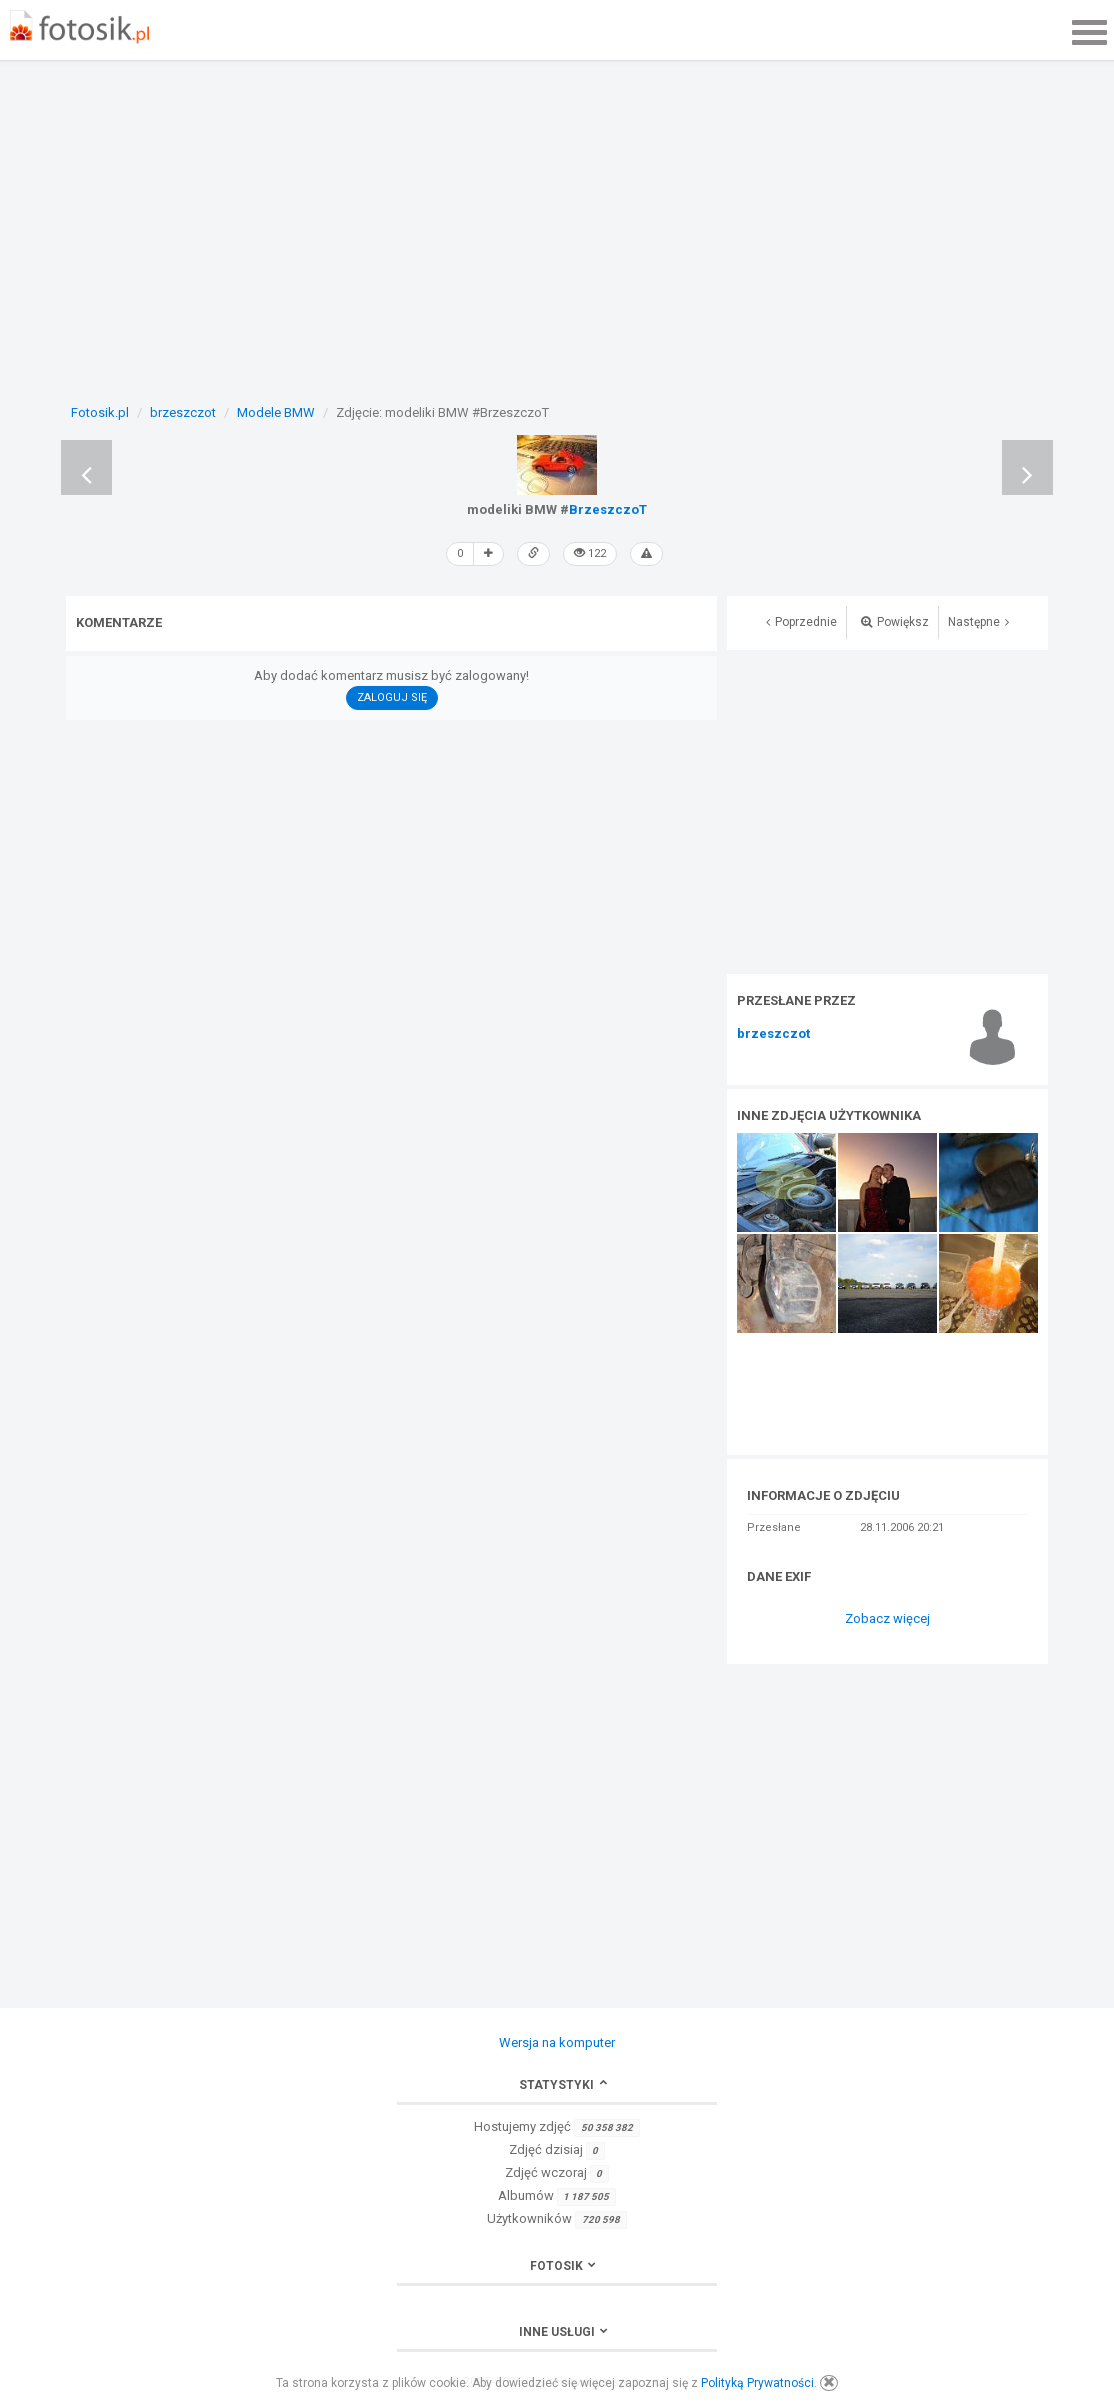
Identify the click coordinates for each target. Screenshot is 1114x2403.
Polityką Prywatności (757, 2383)
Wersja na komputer (557, 2042)
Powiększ (895, 622)
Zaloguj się (392, 697)
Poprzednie (801, 622)
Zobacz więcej (887, 1618)
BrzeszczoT (608, 509)
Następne (978, 622)
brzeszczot (773, 1034)
